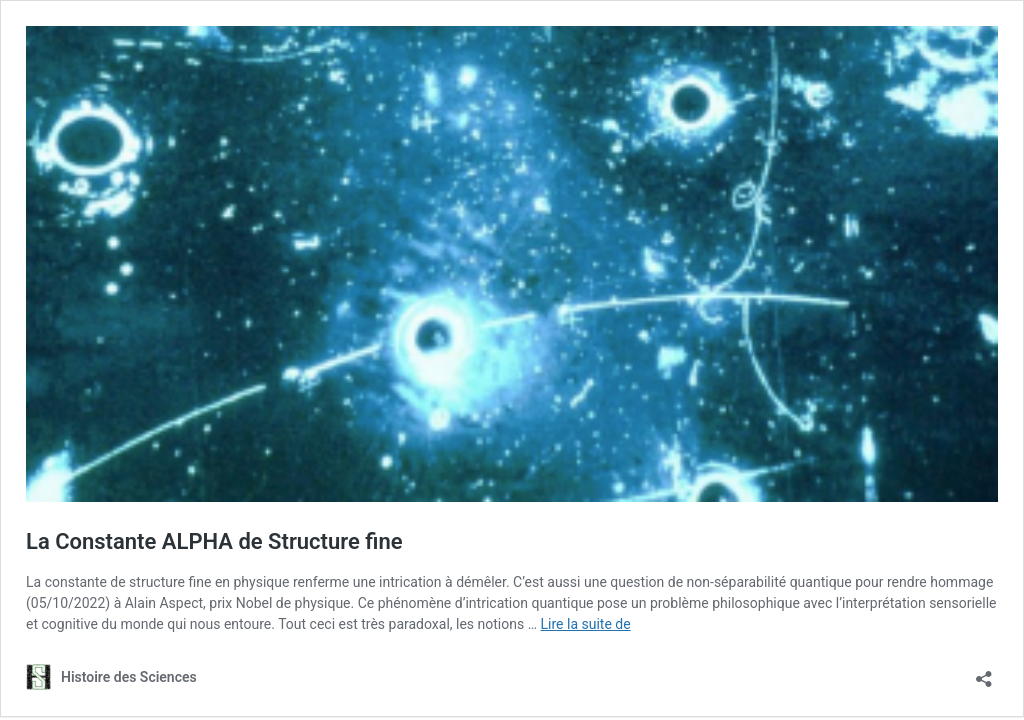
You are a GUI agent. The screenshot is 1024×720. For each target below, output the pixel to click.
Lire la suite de (586, 624)
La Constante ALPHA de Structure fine (214, 541)
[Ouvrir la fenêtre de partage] (984, 672)
